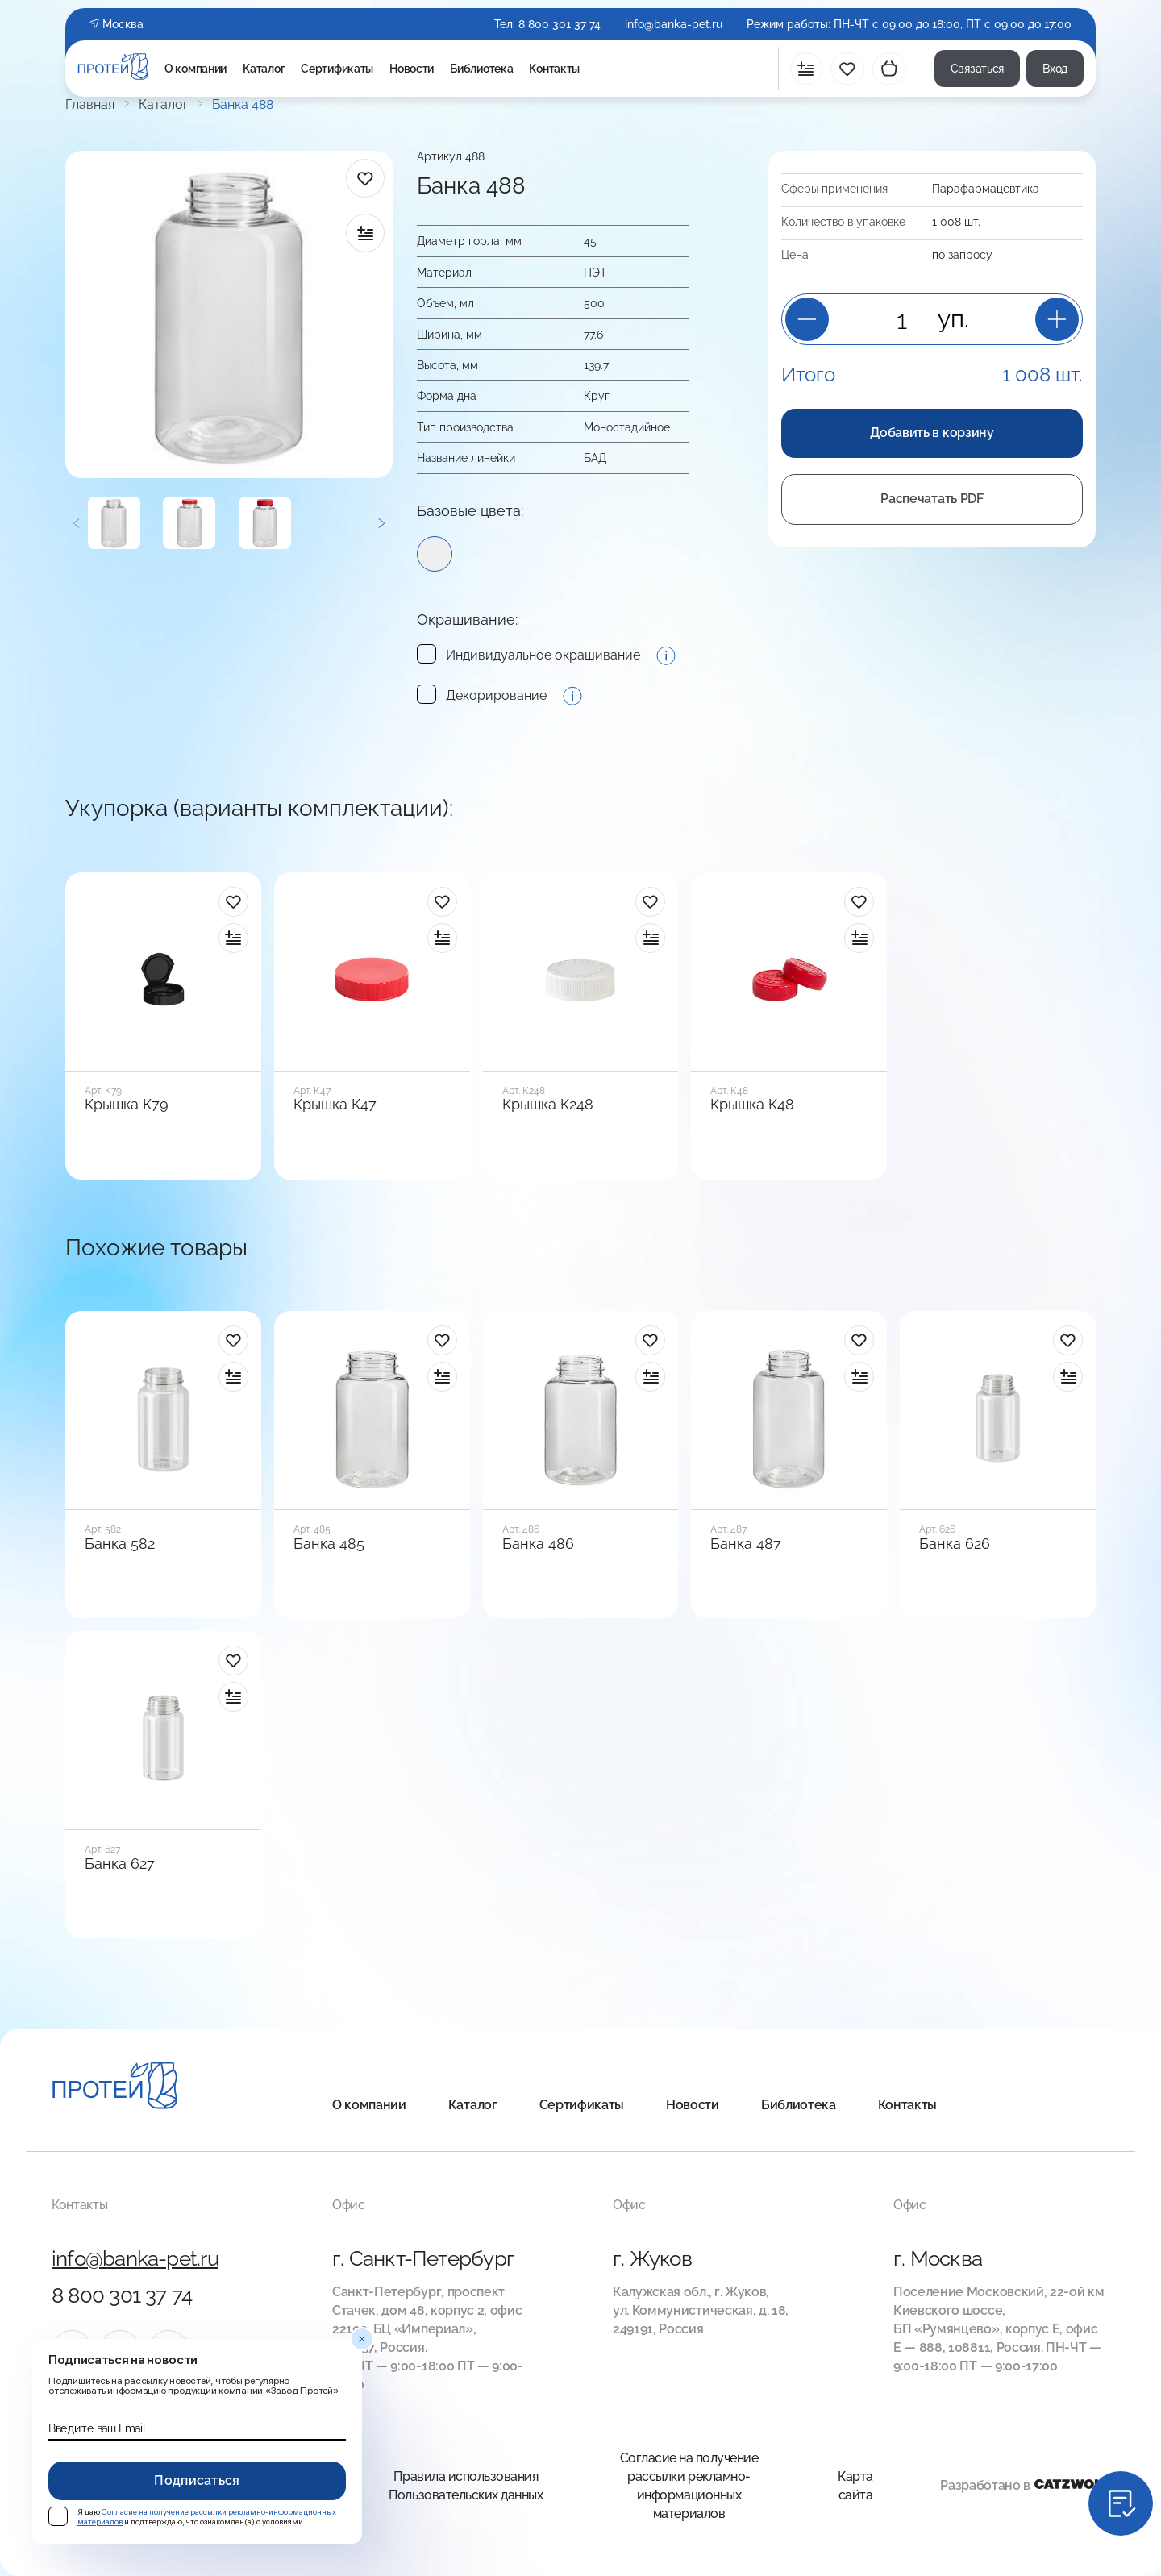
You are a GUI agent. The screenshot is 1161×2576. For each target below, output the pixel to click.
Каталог (264, 68)
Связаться (977, 68)
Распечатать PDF (931, 498)
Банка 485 (328, 1544)
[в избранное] (365, 178)
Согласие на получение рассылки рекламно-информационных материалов (689, 2485)
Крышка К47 (335, 1104)
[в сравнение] (365, 233)
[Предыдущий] (76, 523)
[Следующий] (381, 523)
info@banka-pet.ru (673, 24)
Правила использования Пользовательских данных (466, 2486)
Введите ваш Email (96, 2428)
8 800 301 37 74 (559, 24)
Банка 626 (954, 1544)
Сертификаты (337, 68)
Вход (1054, 68)
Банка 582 (120, 1544)
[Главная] (115, 2088)
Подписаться (197, 2480)
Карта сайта (855, 2486)
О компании (195, 68)
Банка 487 (745, 1544)
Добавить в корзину (931, 432)
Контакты (554, 68)
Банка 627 (120, 1864)
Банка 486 (538, 1544)
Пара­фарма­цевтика (985, 188)
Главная (89, 104)
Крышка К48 (752, 1104)
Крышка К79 (127, 1104)
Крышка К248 (547, 1104)
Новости (411, 68)
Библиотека (481, 68)
